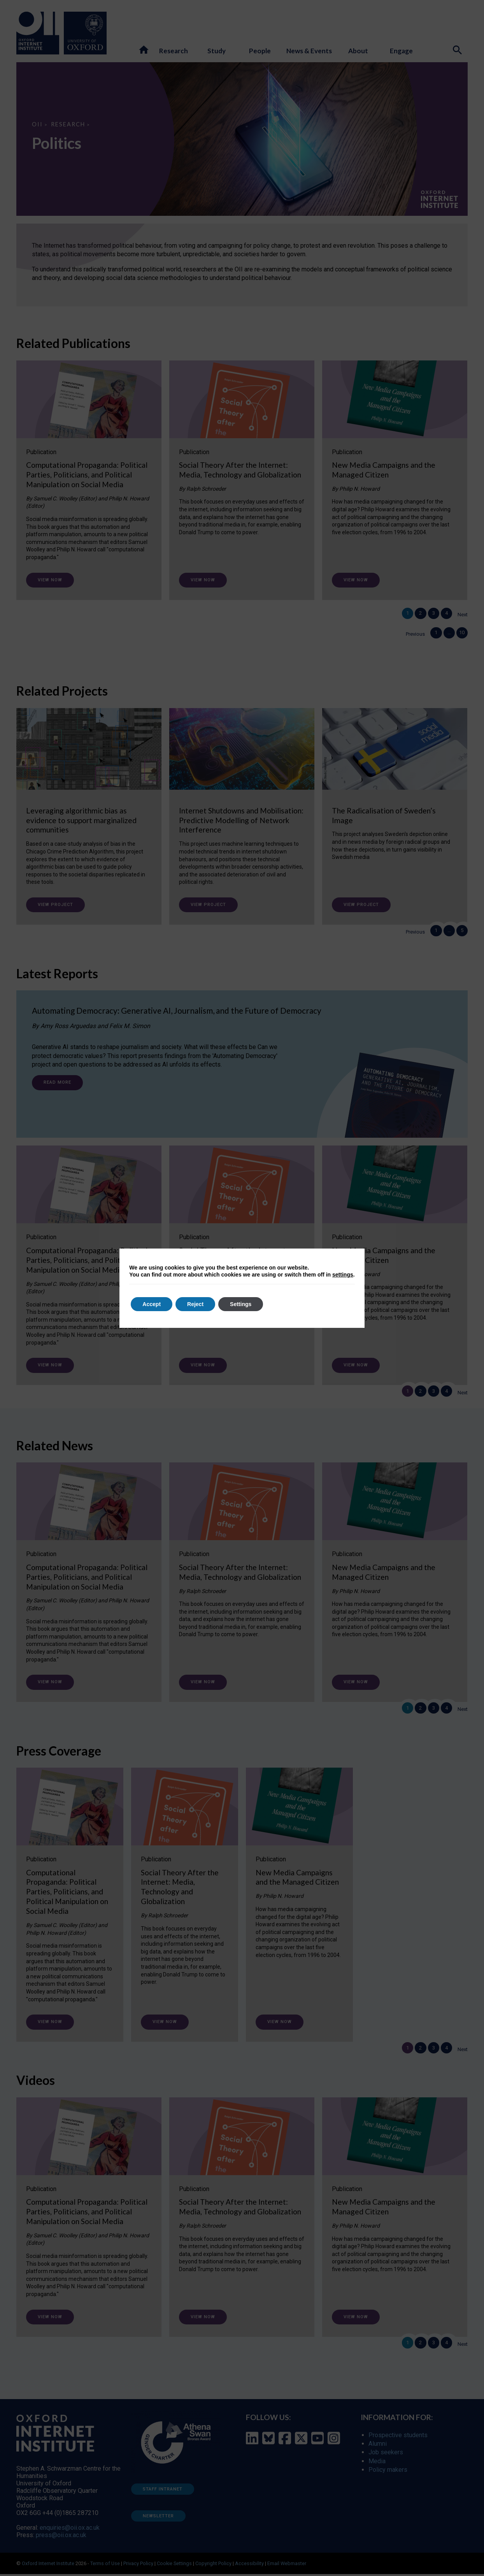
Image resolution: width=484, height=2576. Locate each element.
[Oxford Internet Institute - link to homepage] (40, 33)
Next (463, 616)
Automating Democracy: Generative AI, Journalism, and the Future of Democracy (176, 1013)
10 (461, 634)
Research (68, 124)
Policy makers (387, 2472)
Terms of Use (105, 2565)
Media (377, 2463)
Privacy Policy (138, 2565)
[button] (144, 50)
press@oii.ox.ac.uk (61, 2537)
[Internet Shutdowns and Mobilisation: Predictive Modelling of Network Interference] (241, 806)
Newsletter (158, 2518)
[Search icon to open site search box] (458, 51)
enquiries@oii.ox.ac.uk (70, 2530)
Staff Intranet (162, 2491)
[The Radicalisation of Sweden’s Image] (394, 794)
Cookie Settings (174, 2565)
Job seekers (385, 2454)
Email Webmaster (286, 2565)
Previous (408, 636)
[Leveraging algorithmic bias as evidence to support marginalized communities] (88, 806)
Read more (57, 1084)
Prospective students (398, 2437)
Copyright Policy (213, 2565)
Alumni (377, 2446)
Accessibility (249, 2565)
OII (37, 124)
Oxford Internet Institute (48, 2565)
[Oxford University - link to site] (85, 33)
